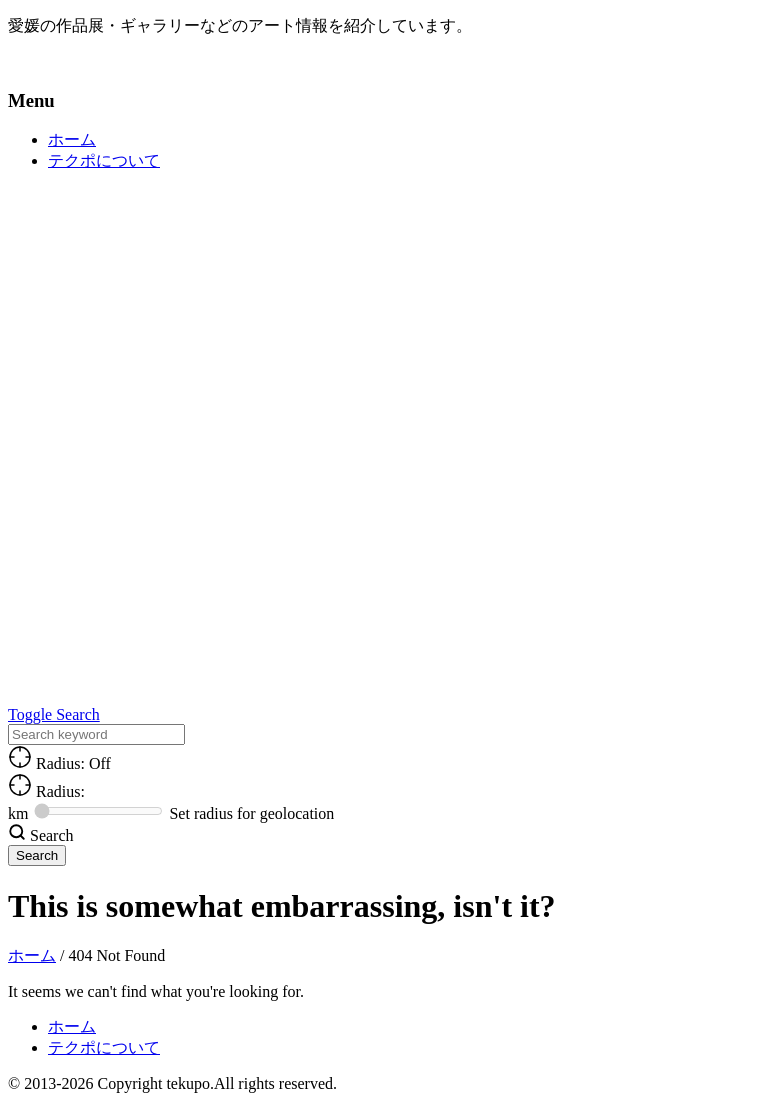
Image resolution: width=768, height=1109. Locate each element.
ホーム (72, 139)
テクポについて (104, 160)
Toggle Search (54, 714)
